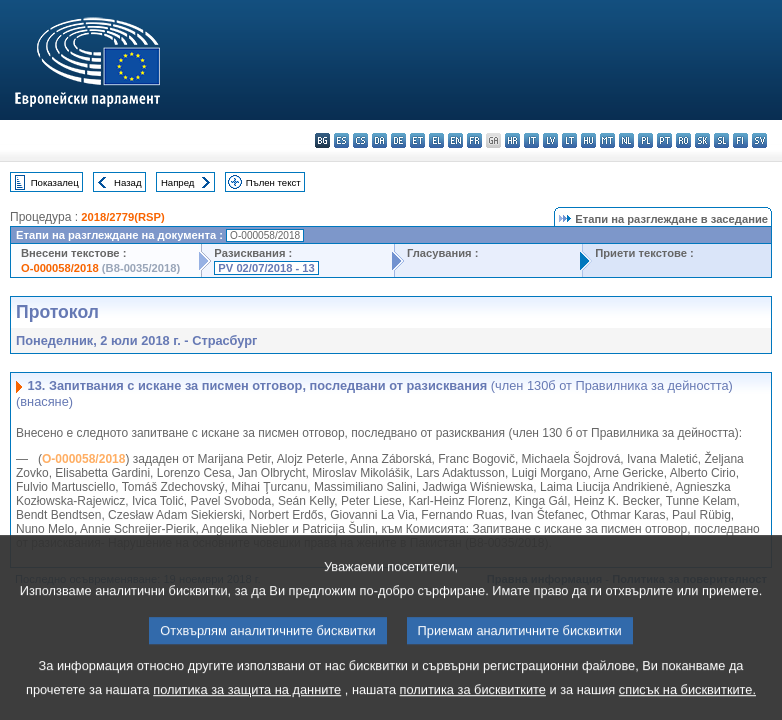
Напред (178, 182)
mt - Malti (607, 140)
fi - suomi (740, 140)
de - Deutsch (398, 140)
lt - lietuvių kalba (569, 140)
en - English (455, 140)
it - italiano (531, 140)
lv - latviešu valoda (550, 140)
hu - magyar (588, 140)
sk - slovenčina (702, 140)
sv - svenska (759, 140)
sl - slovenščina (721, 140)
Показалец (55, 182)
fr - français (474, 140)
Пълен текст (273, 182)
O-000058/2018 (60, 268)
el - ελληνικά (436, 140)
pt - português (664, 140)
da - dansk (379, 140)
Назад (128, 182)
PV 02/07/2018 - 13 (266, 268)
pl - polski (645, 140)
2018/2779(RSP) (122, 217)
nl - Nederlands (626, 140)
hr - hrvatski (512, 140)
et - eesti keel (417, 140)
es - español (341, 140)
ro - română (683, 140)
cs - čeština (360, 140)
